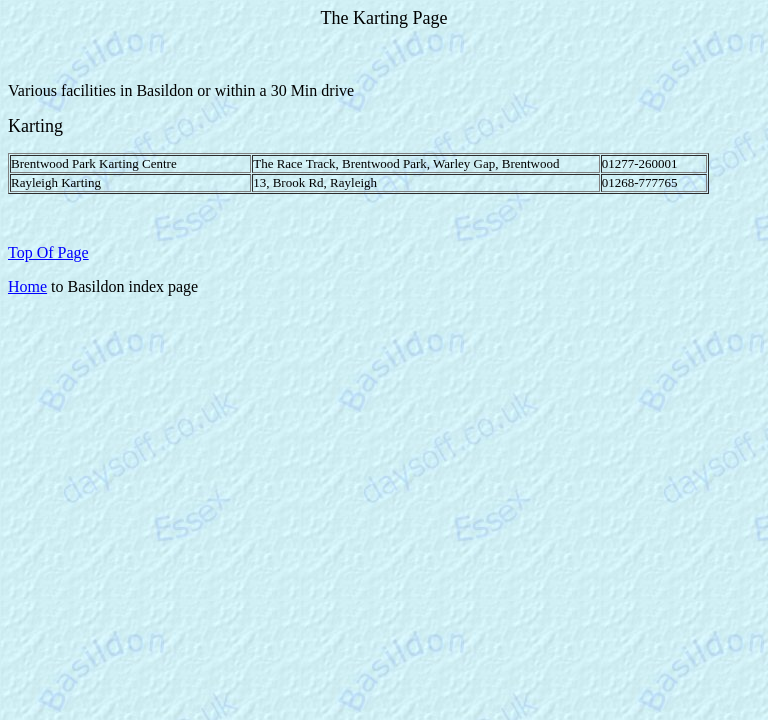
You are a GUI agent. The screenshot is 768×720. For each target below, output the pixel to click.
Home (27, 286)
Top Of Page (48, 252)
